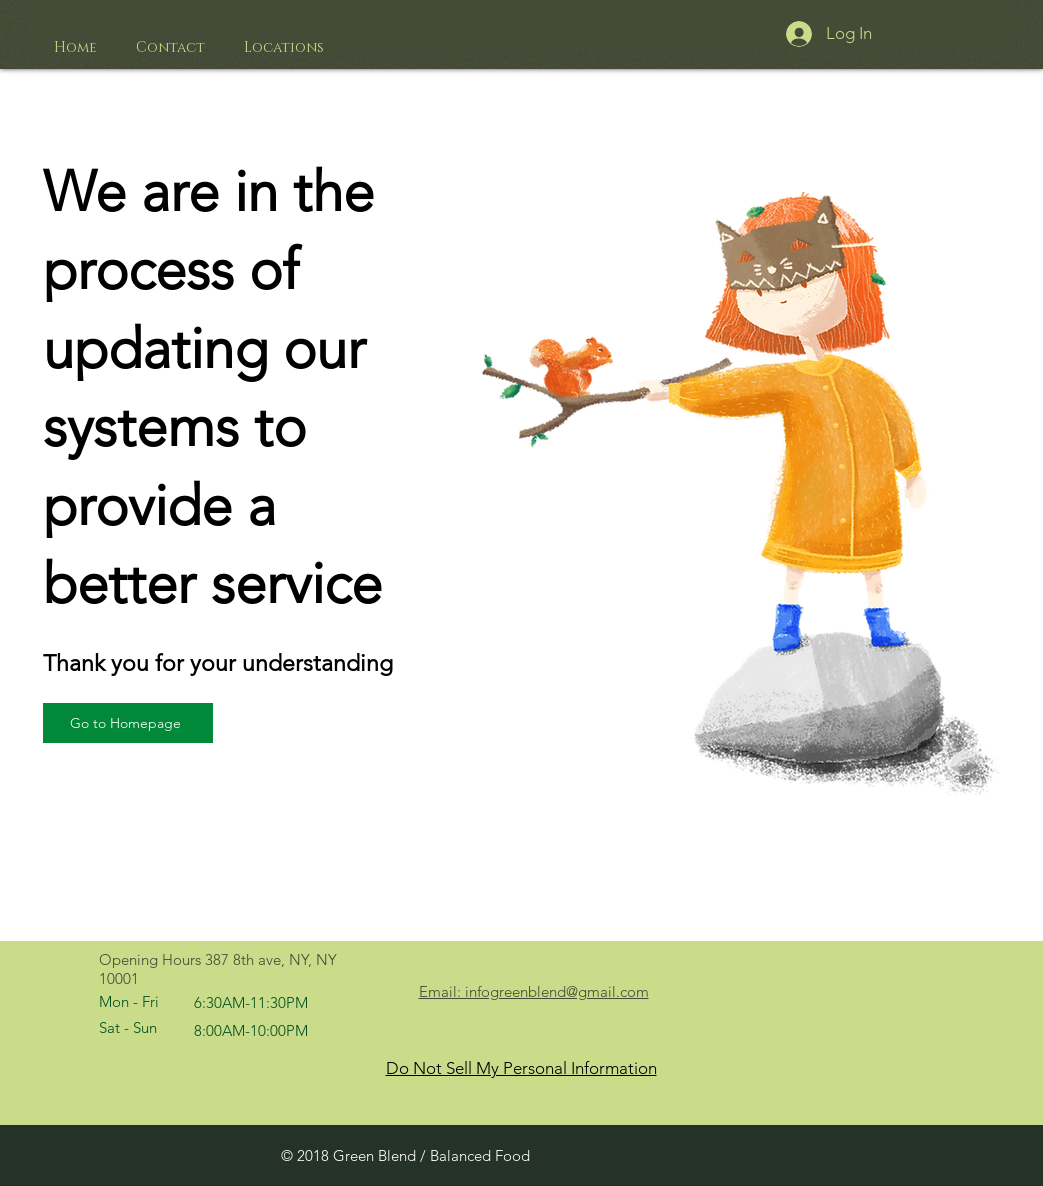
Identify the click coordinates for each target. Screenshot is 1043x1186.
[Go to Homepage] (128, 723)
